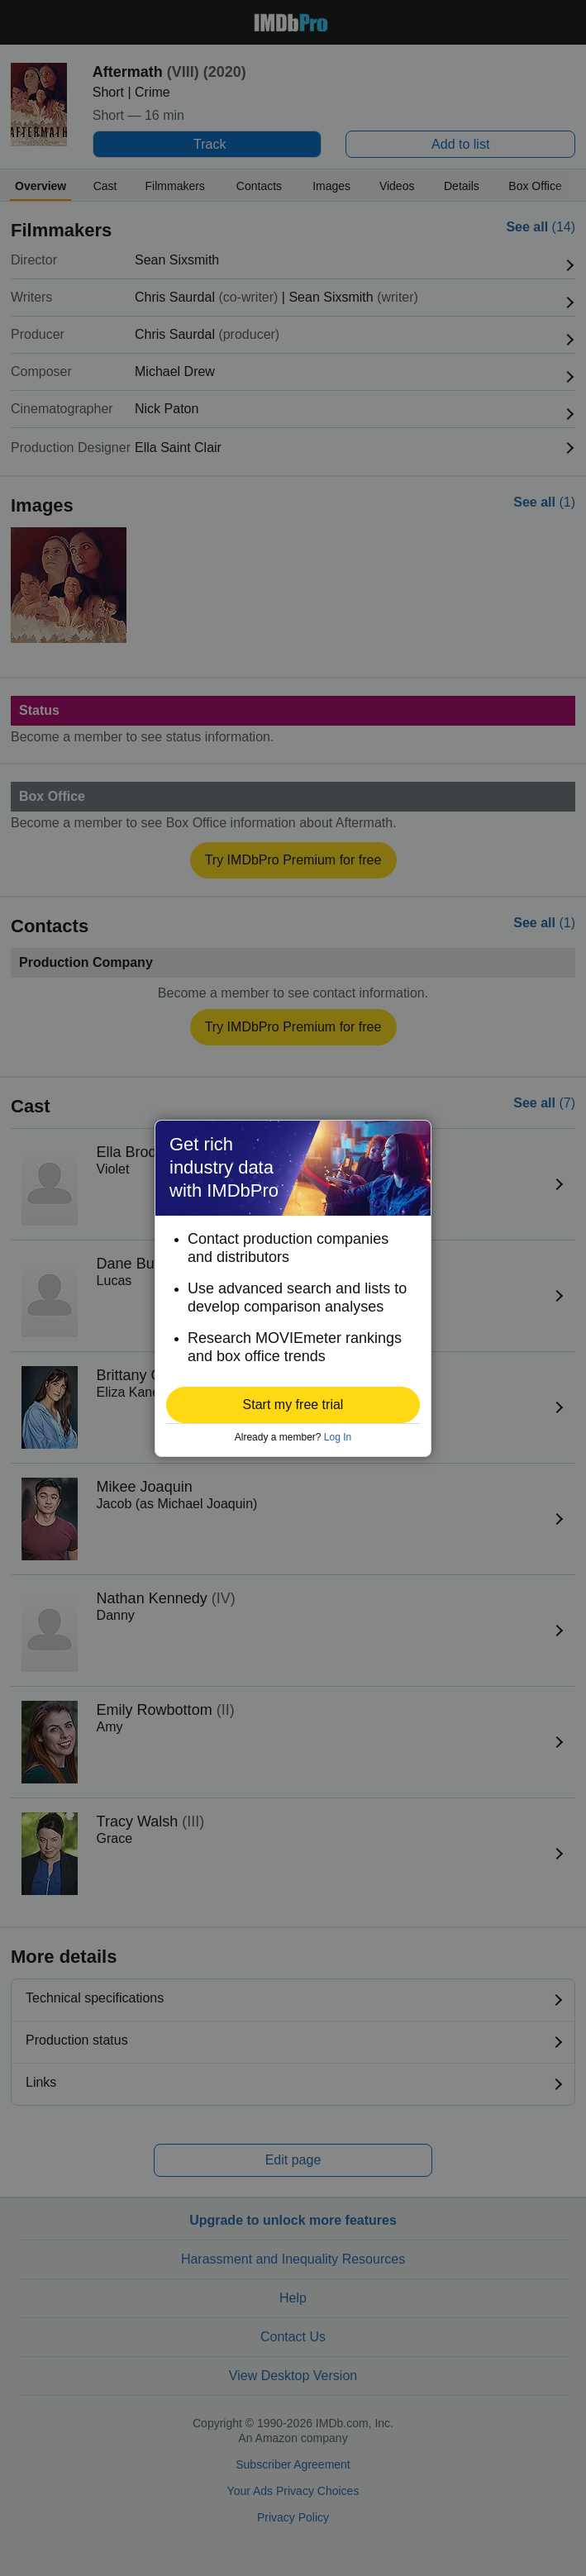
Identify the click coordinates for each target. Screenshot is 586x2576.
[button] (293, 1405)
